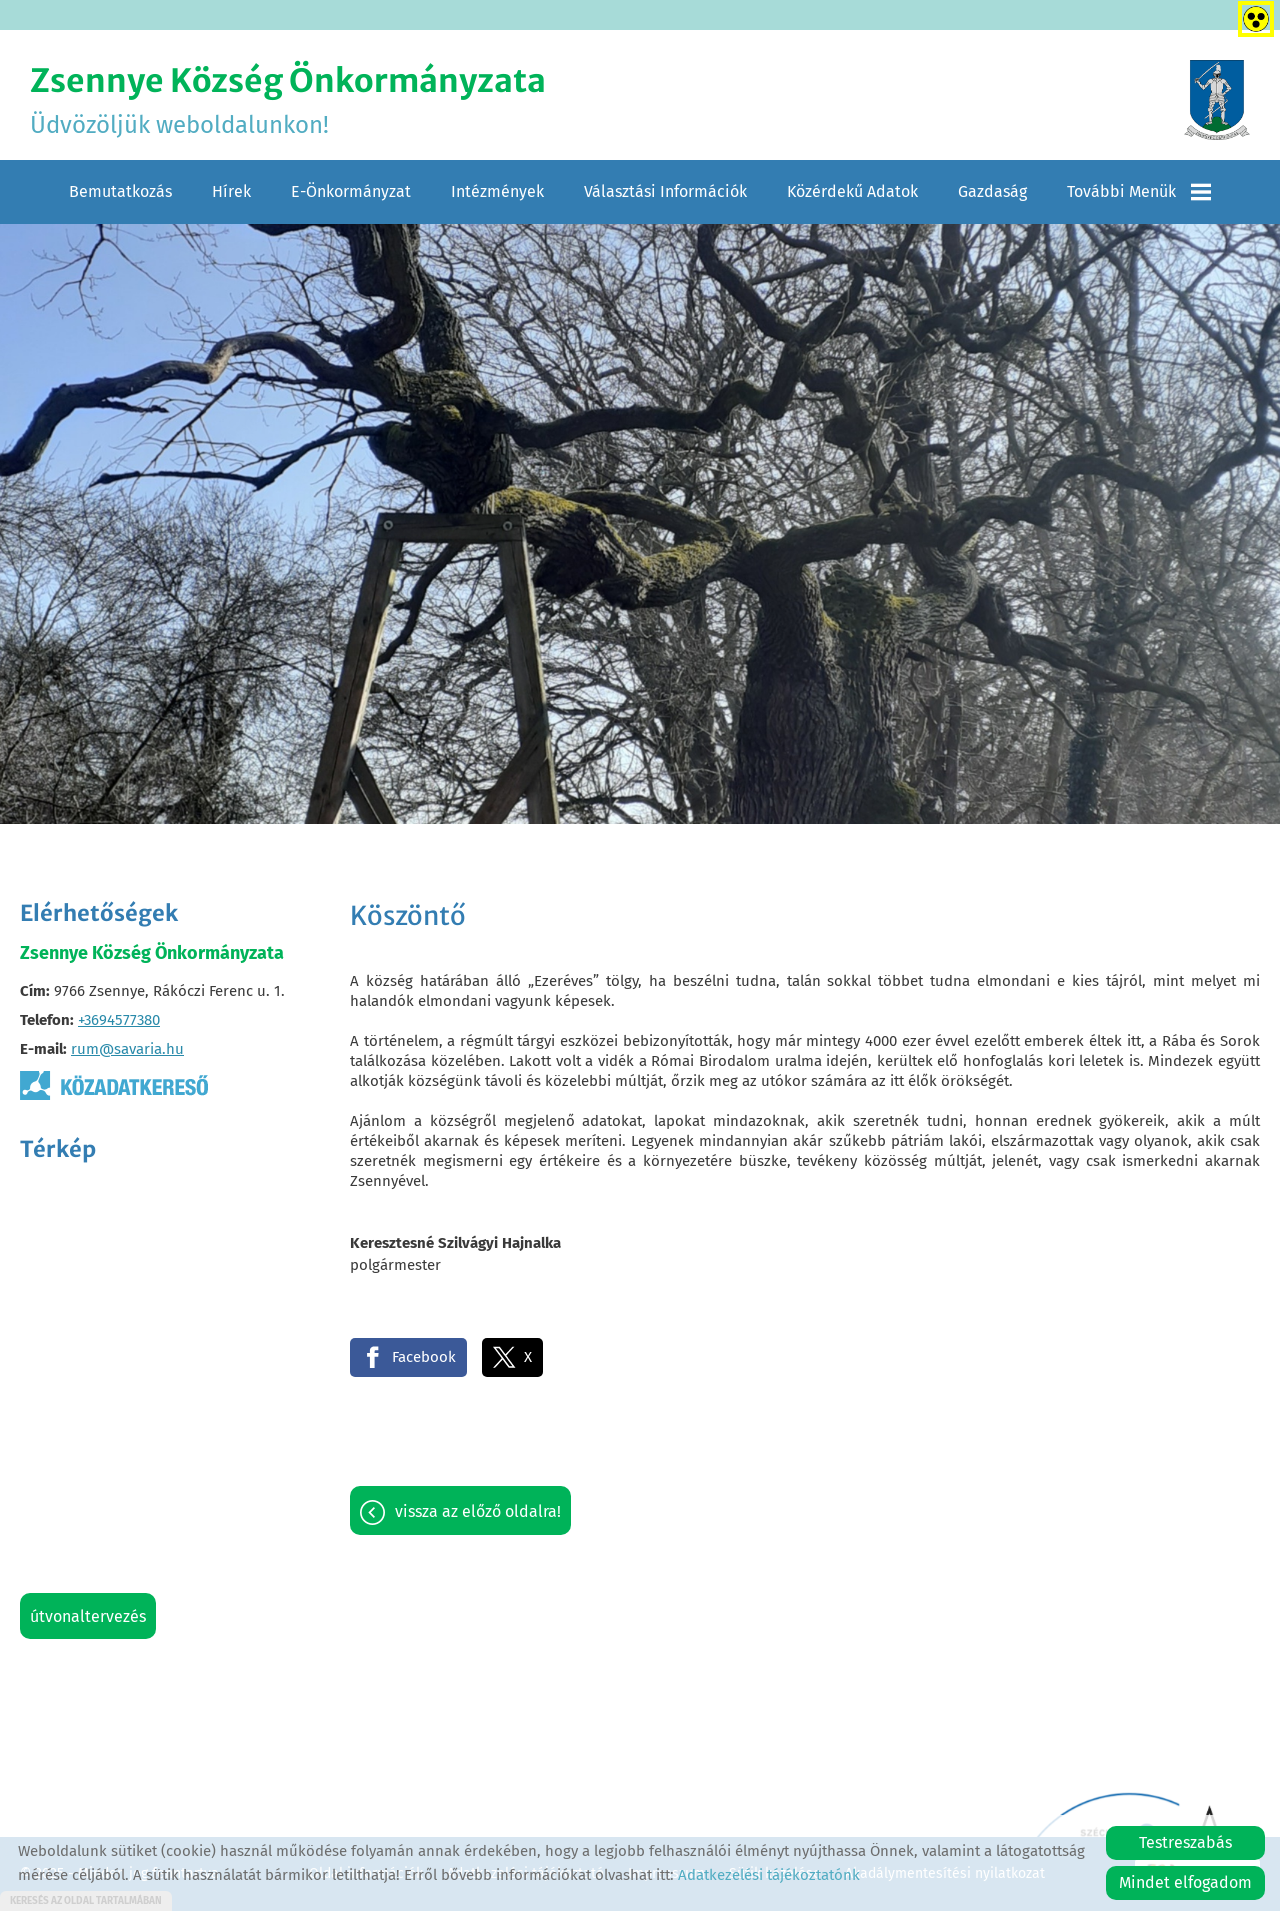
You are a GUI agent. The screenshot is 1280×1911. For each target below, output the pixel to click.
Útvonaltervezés (88, 1616)
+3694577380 (119, 1020)
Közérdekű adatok (852, 191)
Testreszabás (1185, 1842)
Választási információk (665, 191)
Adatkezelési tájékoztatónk (769, 1875)
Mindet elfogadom (1185, 1882)
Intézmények (497, 191)
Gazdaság (992, 191)
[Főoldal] (1217, 100)
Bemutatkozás (120, 191)
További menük (1139, 192)
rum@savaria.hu (127, 1049)
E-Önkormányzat (351, 191)
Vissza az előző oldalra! (478, 1511)
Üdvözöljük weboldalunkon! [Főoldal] (288, 100)
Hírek (231, 191)
